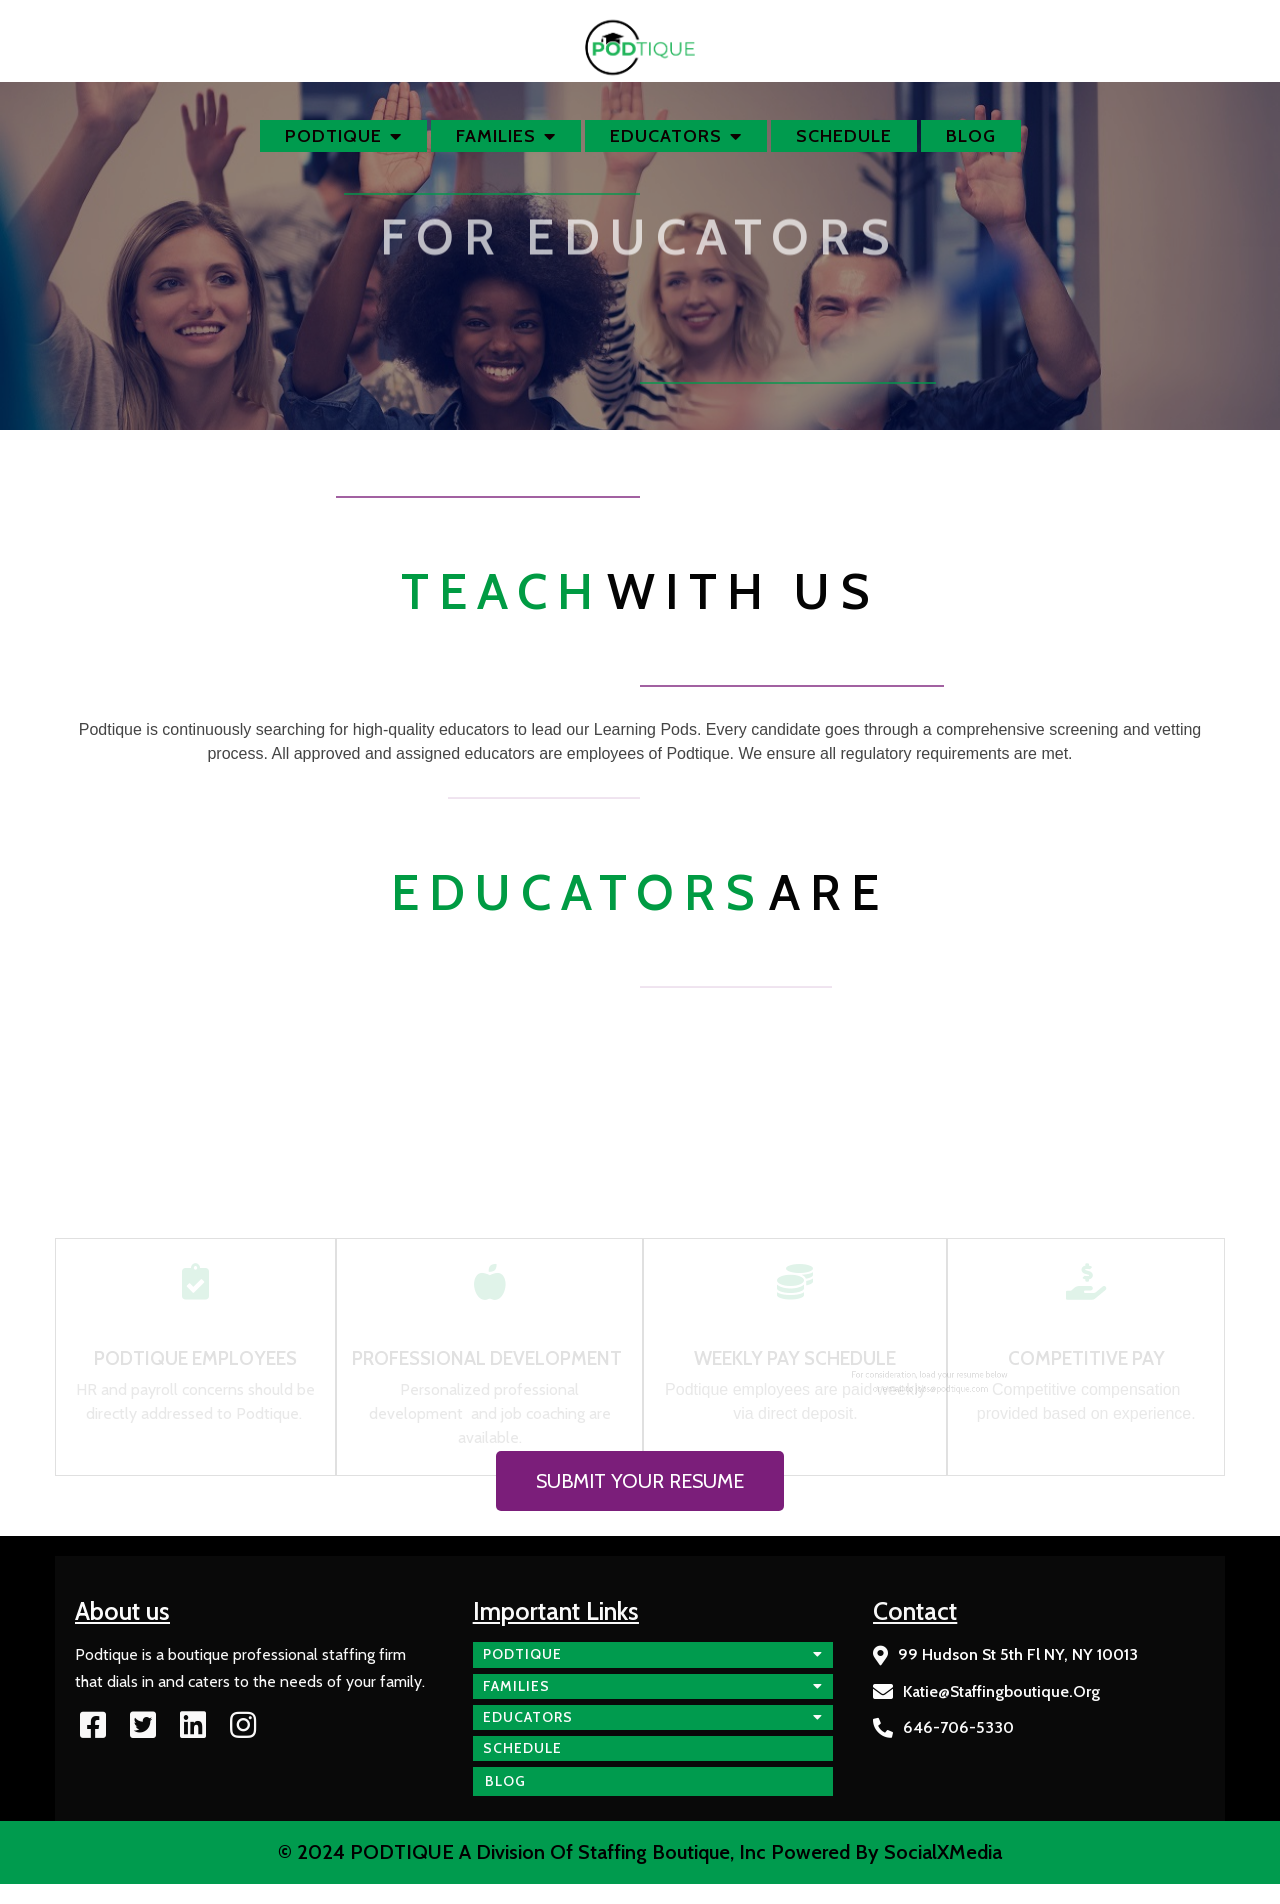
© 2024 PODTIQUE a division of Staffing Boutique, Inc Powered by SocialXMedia (640, 1852)
